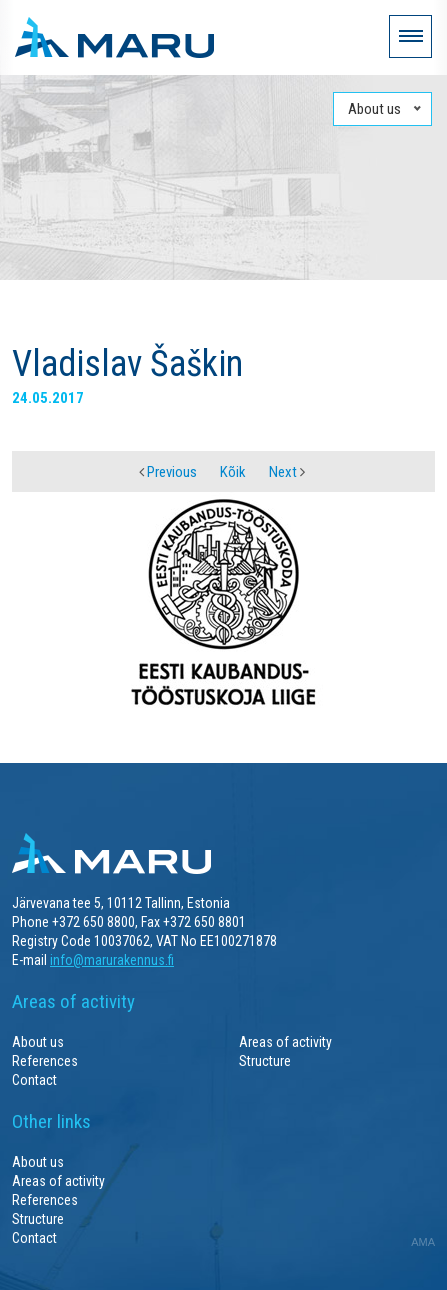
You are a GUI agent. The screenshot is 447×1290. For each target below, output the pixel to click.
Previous (168, 472)
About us (38, 1042)
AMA (423, 1242)
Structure (265, 1061)
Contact (34, 1080)
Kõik (233, 472)
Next (287, 472)
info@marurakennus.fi (112, 960)
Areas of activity (285, 1042)
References (45, 1061)
